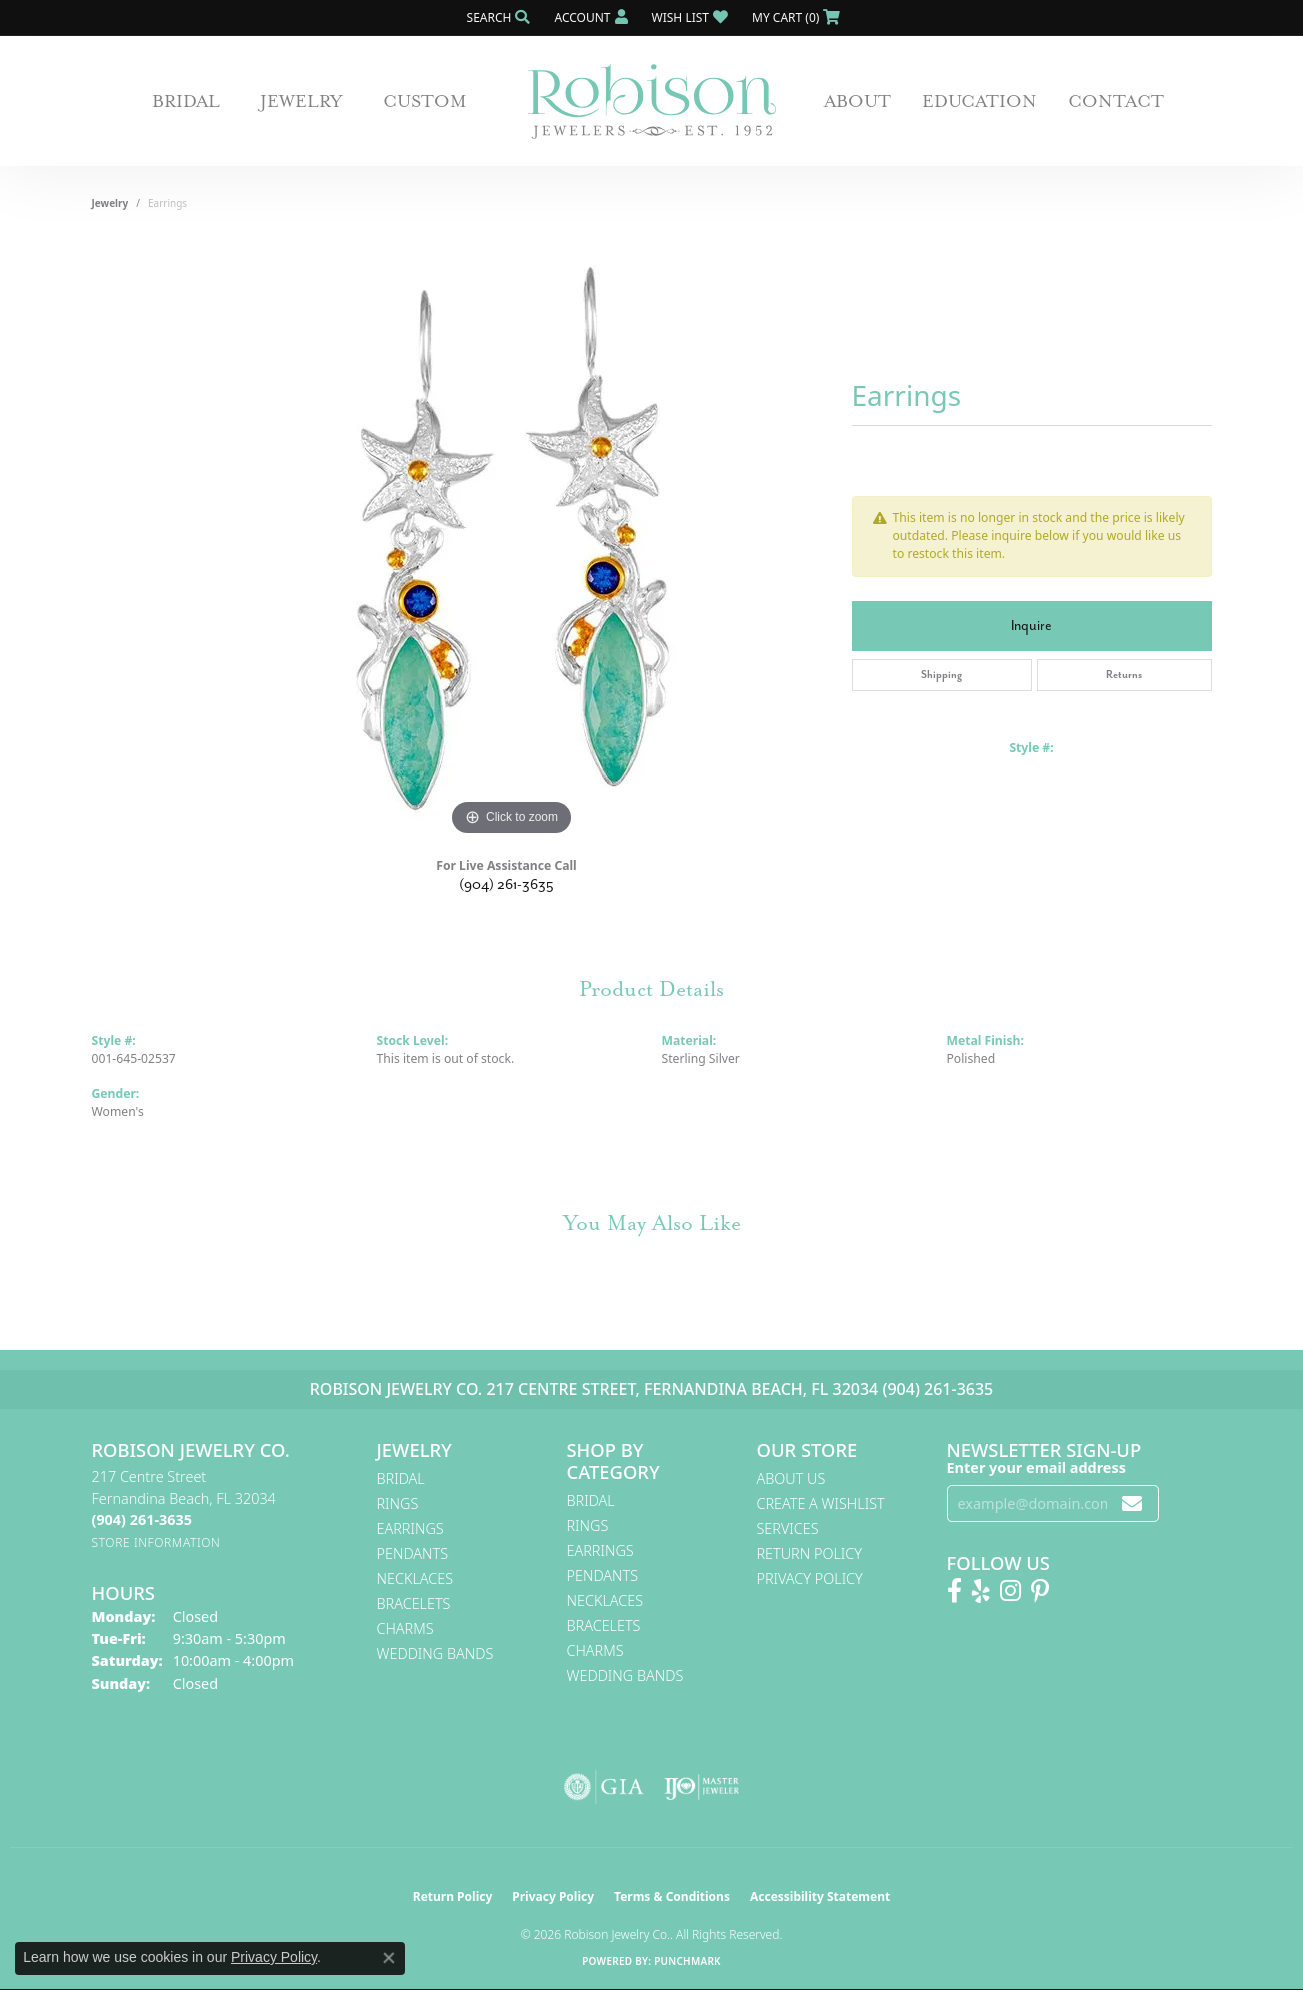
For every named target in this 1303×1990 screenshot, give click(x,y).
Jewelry (301, 101)
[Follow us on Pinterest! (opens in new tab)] (1040, 1591)
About (857, 101)
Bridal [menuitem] (401, 1478)
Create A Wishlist (821, 1503)
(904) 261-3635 (506, 884)
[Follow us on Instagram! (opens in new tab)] (1010, 1591)
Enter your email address (1037, 1467)
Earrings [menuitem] (410, 1528)
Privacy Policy (810, 1578)
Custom (425, 101)
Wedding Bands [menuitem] (435, 1653)
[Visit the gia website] (604, 1787)
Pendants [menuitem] (413, 1553)
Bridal (186, 101)
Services (788, 1528)
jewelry (110, 203)
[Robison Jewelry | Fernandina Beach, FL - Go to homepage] (652, 101)
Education (979, 101)
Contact (1116, 101)
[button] (497, 17)
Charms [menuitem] (405, 1628)
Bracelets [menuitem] (414, 1603)
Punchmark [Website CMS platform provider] (687, 1961)
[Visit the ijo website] (701, 1787)
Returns (1124, 674)
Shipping (941, 674)
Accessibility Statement (820, 1896)
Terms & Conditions (672, 1896)
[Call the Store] (142, 1519)
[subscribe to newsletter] (1132, 1503)
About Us (791, 1478)
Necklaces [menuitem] (415, 1578)
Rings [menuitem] (398, 1503)
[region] (512, 541)
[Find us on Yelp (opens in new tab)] (981, 1591)
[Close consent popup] (389, 1958)
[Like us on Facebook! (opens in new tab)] (954, 1591)
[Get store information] (156, 1542)
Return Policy (810, 1553)
